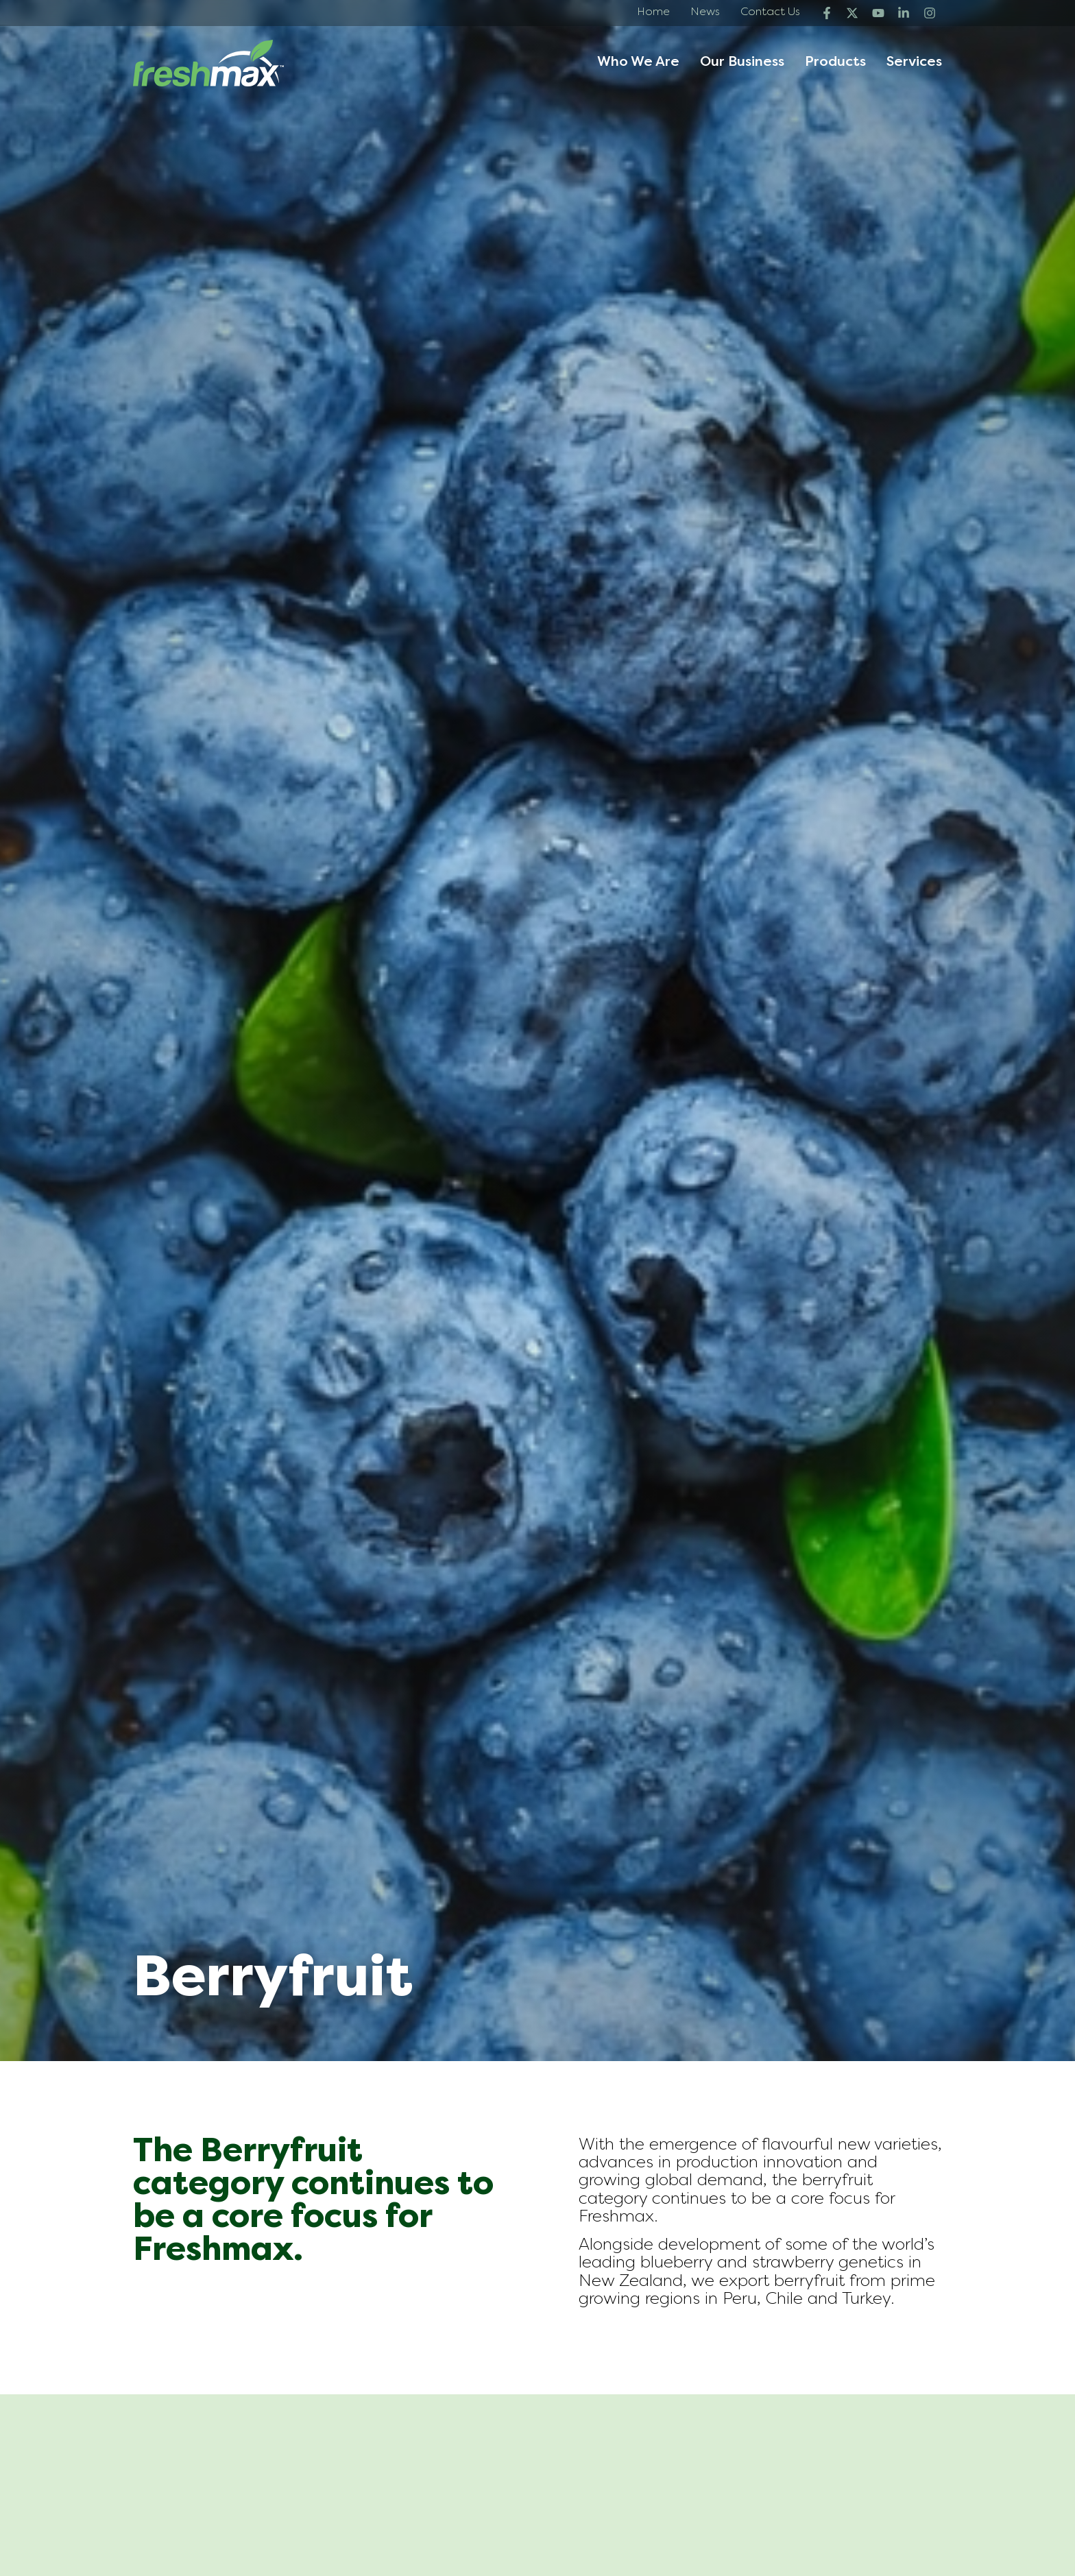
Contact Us (770, 12)
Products (835, 62)
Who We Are (638, 62)
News (705, 12)
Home (653, 12)
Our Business (742, 62)
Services (914, 62)
